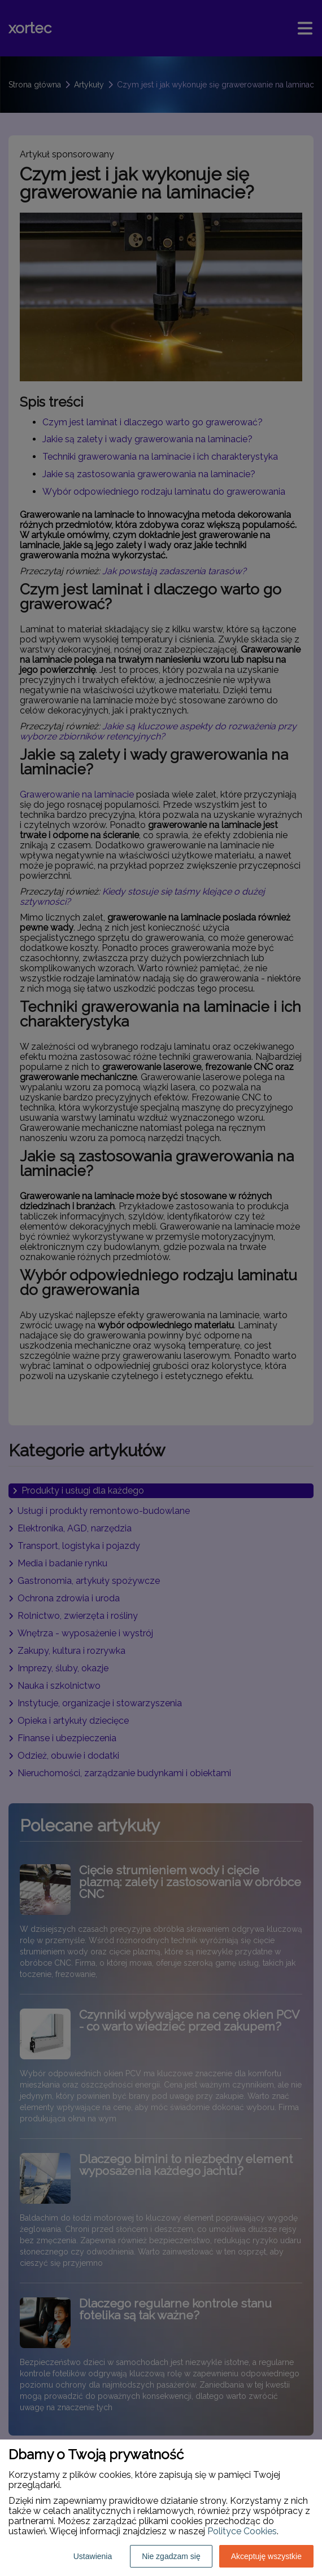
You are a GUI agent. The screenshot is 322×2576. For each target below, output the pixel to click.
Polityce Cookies (242, 2531)
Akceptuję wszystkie (266, 2556)
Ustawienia (92, 2556)
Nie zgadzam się (171, 2556)
